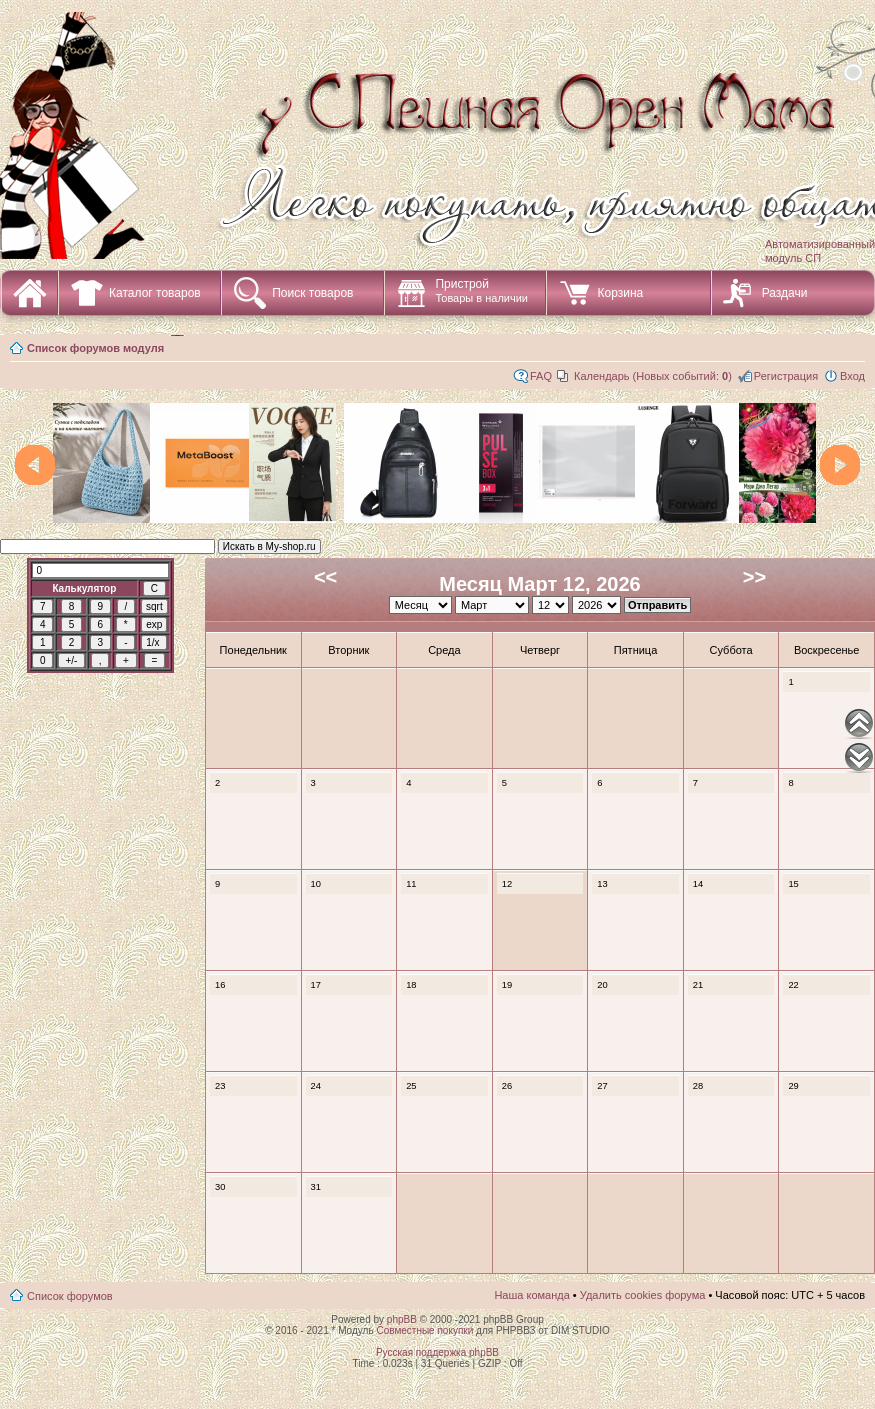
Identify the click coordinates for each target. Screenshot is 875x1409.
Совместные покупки (424, 1330)
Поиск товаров (312, 293)
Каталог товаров (155, 293)
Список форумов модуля (95, 348)
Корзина (620, 293)
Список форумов (70, 1296)
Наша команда (531, 1295)
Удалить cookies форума (643, 1295)
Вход (852, 376)
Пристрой (481, 290)
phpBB (402, 1319)
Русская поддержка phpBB (437, 1352)
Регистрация (786, 376)
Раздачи (785, 293)
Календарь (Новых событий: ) (653, 376)
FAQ (541, 376)
